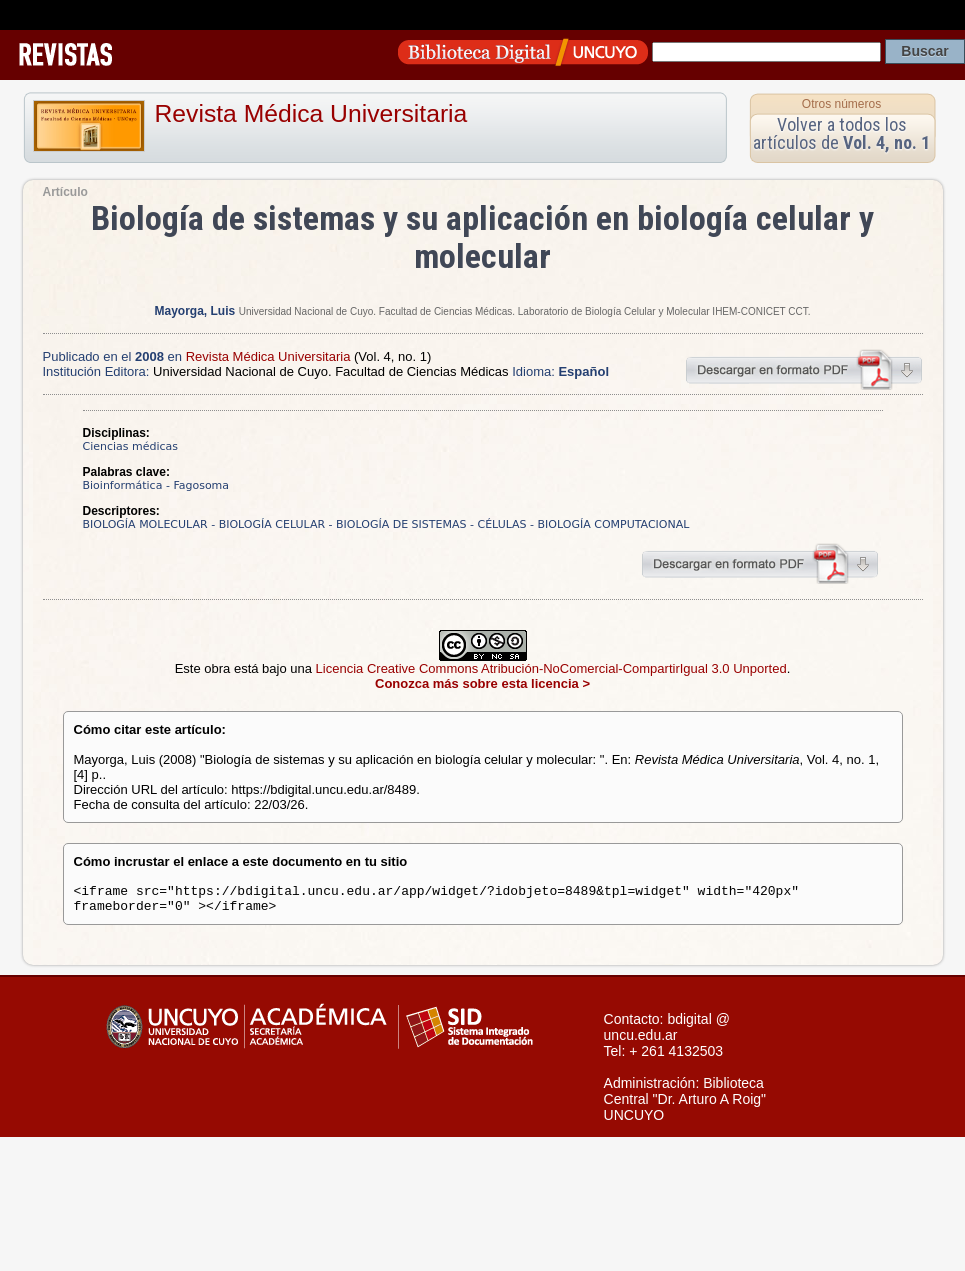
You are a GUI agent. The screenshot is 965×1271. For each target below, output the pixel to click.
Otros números (841, 104)
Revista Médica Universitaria (311, 113)
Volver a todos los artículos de (841, 133)
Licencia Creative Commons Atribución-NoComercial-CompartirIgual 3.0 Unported (551, 668)
